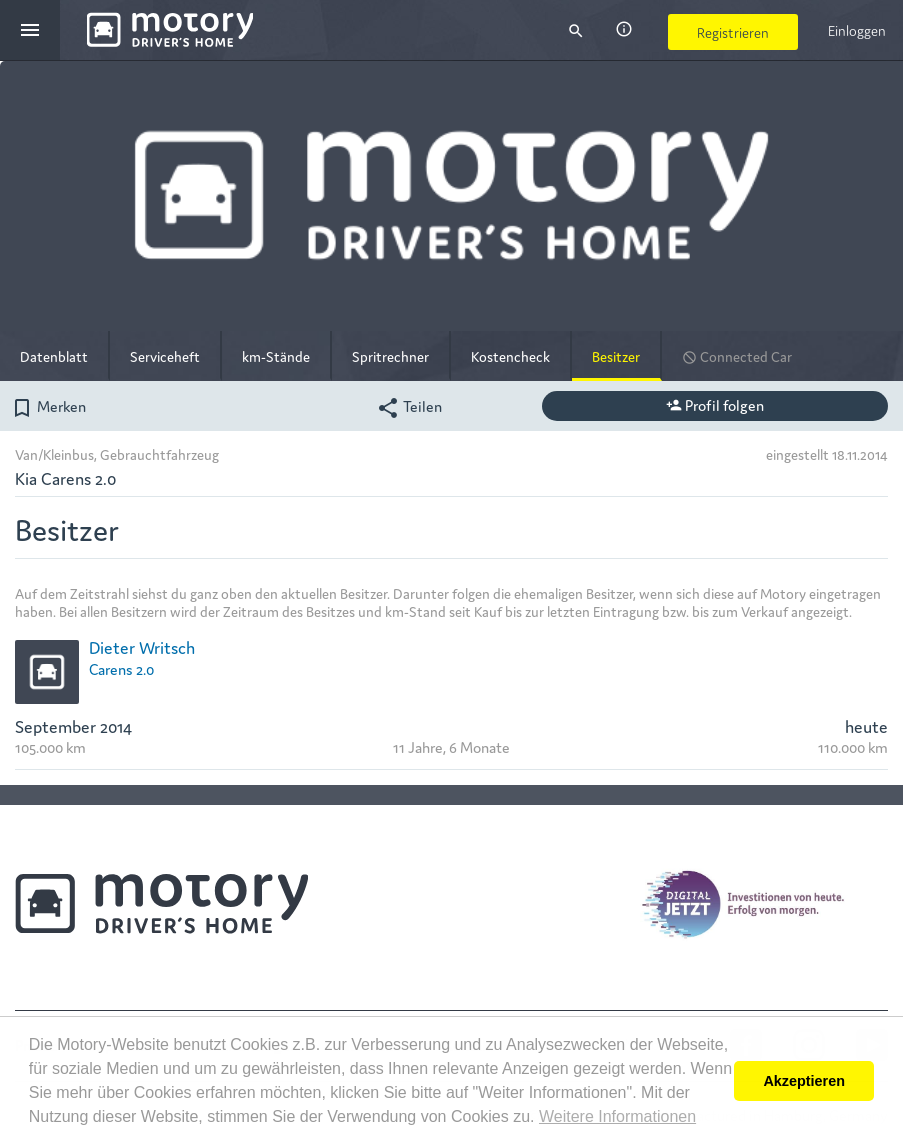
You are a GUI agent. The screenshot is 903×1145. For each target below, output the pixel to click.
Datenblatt (54, 356)
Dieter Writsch (142, 646)
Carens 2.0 (121, 668)
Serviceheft (165, 356)
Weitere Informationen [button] (617, 1116)
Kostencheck (510, 356)
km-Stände (276, 356)
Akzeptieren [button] (804, 1081)
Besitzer (616, 356)
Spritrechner (390, 356)
